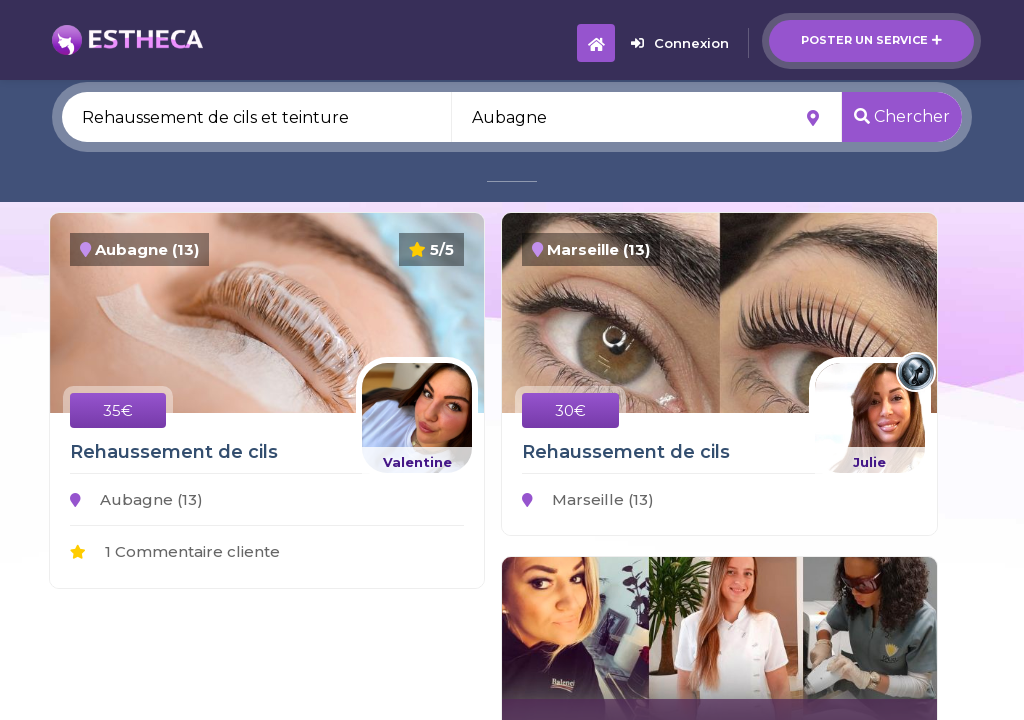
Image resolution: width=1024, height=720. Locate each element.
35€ (118, 410)
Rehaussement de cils (174, 452)
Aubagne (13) (136, 499)
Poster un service (871, 40)
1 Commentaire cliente (175, 551)
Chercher (902, 116)
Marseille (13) (588, 499)
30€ (570, 410)
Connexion (680, 43)
